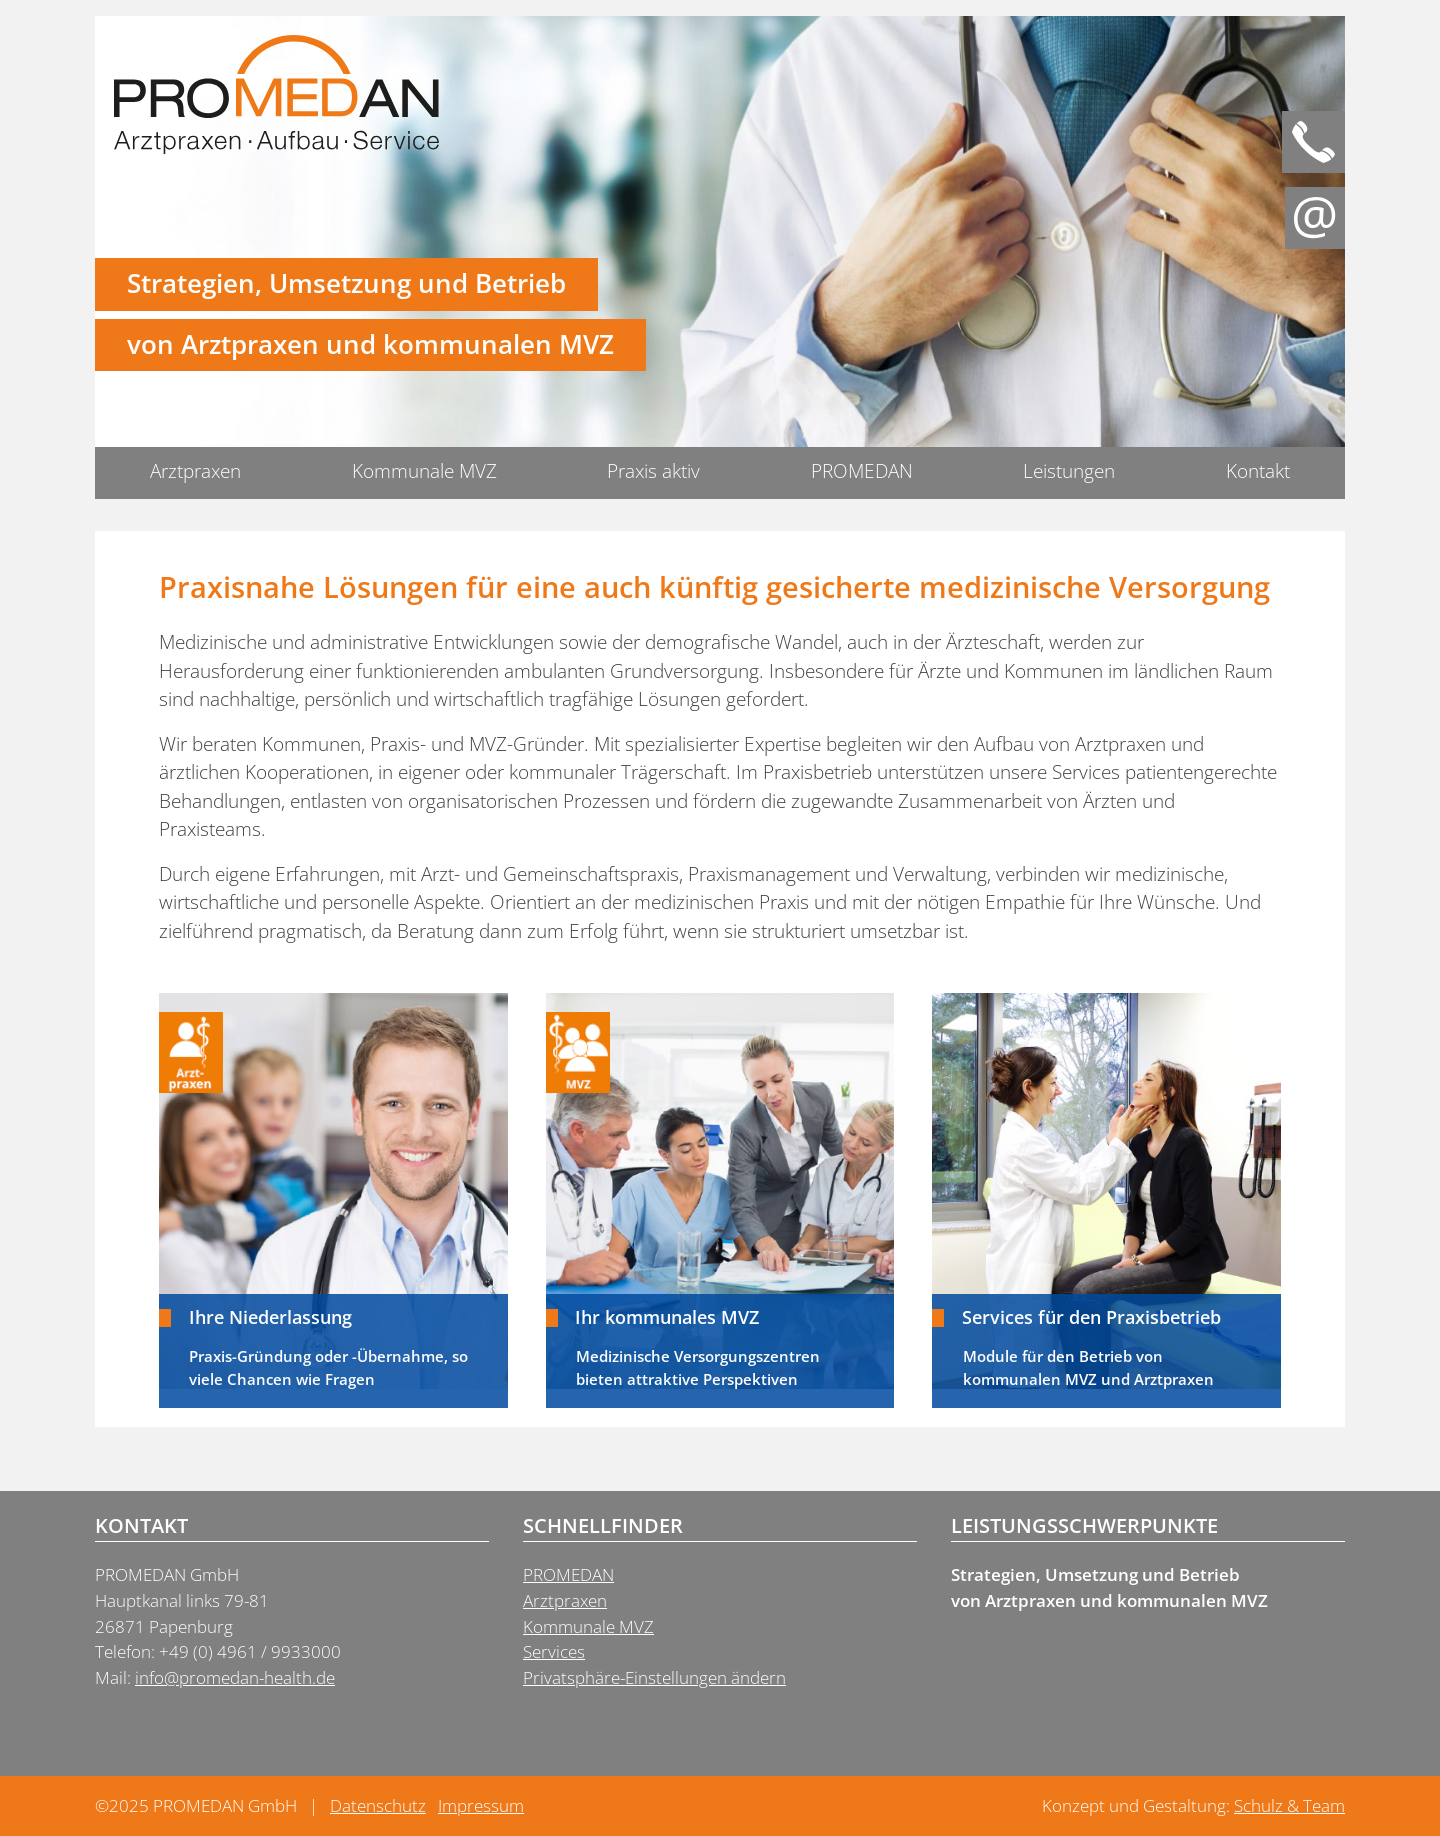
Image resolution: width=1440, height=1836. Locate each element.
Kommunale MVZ (424, 470)
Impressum (481, 1805)
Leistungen (1069, 470)
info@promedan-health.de (235, 1677)
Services (554, 1651)
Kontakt (1258, 470)
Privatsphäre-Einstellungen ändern (654, 1677)
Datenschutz (378, 1805)
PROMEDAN (862, 470)
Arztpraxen (195, 470)
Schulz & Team (1289, 1805)
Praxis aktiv (653, 470)
